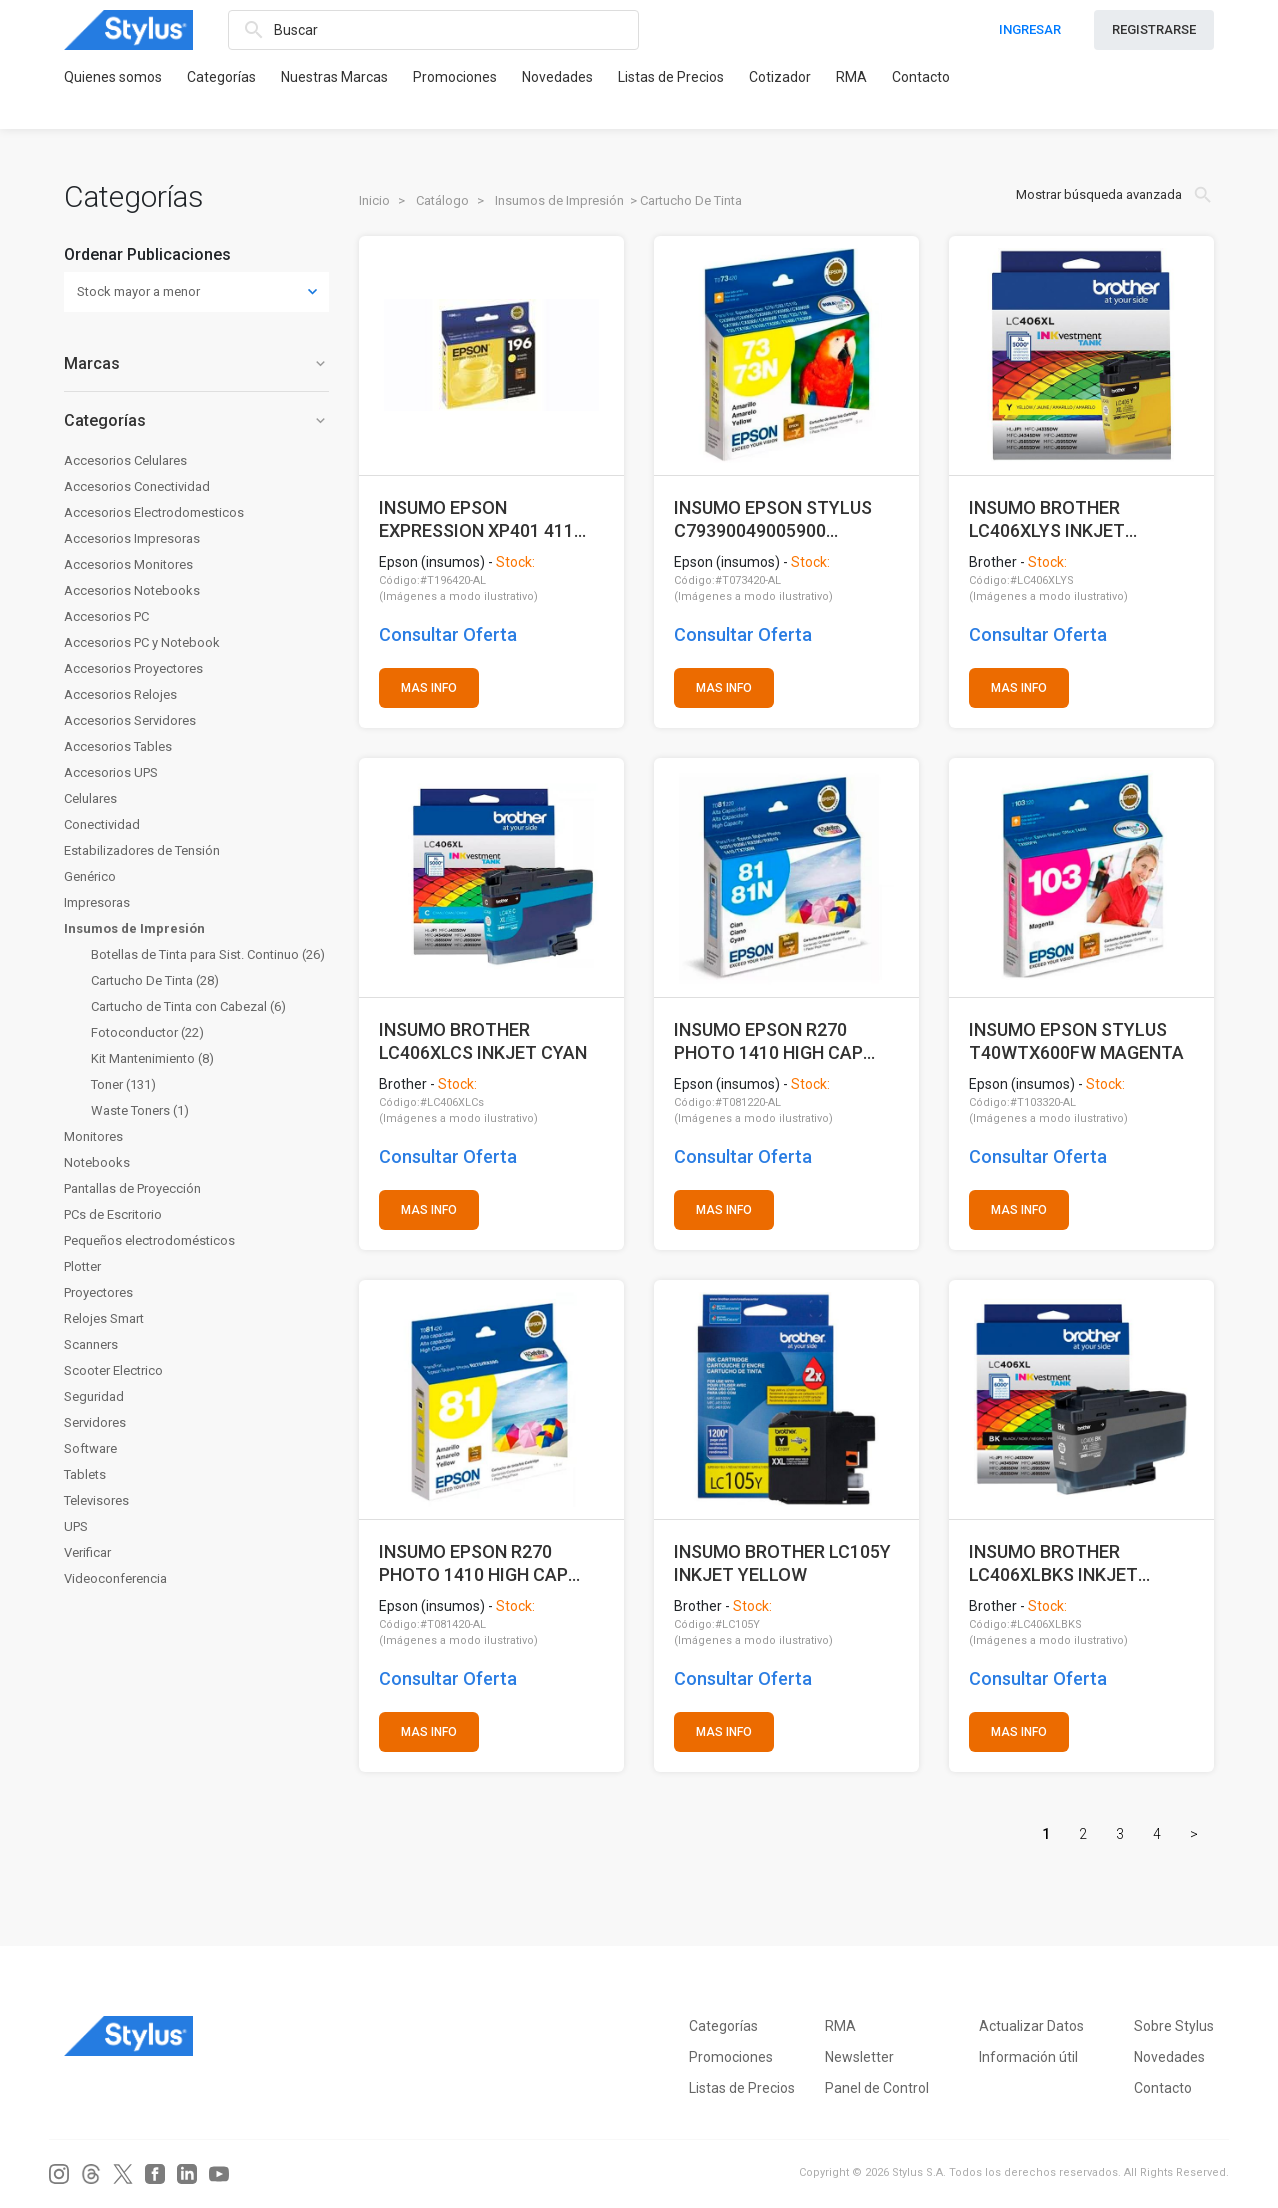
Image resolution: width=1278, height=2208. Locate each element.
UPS (76, 1526)
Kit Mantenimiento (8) (152, 1058)
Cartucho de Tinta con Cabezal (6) (188, 1006)
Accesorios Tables (118, 746)
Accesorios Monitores (128, 564)
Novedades (557, 77)
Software (90, 1448)
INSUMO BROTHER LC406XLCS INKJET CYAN (483, 1041)
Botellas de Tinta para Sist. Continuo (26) (208, 954)
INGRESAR (1030, 29)
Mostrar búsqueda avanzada (1115, 195)
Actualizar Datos (1031, 2026)
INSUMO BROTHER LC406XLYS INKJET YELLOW (1047, 519)
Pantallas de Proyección (132, 1188)
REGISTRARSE (1154, 29)
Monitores (93, 1136)
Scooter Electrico (113, 1370)
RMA (851, 77)
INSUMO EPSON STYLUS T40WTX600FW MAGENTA (1076, 1041)
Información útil (1028, 2057)
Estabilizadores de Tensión (142, 850)
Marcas (196, 363)
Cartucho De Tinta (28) (155, 980)
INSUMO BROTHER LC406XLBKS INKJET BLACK (1053, 1563)
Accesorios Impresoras (132, 538)
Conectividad (102, 824)
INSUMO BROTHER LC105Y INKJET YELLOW (782, 1563)
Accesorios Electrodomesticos (154, 512)
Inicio (374, 200)
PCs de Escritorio (113, 1214)
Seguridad (94, 1396)
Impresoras (97, 902)
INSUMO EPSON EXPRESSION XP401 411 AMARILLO (476, 519)
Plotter (82, 1266)
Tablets (85, 1474)
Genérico (90, 876)
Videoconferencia (115, 1578)
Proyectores (98, 1292)
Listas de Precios (671, 77)
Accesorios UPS (111, 772)
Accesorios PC (106, 616)
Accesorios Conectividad (137, 486)
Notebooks (97, 1162)
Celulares (90, 798)
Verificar (87, 1552)
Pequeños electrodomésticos (149, 1240)
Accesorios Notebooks (132, 590)
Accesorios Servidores (130, 720)
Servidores (95, 1422)
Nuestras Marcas (334, 77)
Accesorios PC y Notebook (142, 642)
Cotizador (780, 77)
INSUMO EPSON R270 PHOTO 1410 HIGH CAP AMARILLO (473, 1563)
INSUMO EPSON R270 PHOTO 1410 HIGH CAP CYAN (768, 1041)
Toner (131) (123, 1084)
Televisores (96, 1500)
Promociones (455, 77)
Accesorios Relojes (120, 694)
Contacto (921, 77)
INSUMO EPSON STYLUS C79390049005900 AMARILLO (773, 519)
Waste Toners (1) (140, 1110)
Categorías (221, 77)
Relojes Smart (104, 1318)
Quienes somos (113, 77)
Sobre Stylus (1174, 2026)
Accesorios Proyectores (133, 668)
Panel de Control (877, 2088)
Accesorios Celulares (125, 460)
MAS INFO (429, 688)
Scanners (91, 1344)
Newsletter (859, 2057)
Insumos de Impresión (134, 928)
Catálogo (442, 200)
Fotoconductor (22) (147, 1032)
